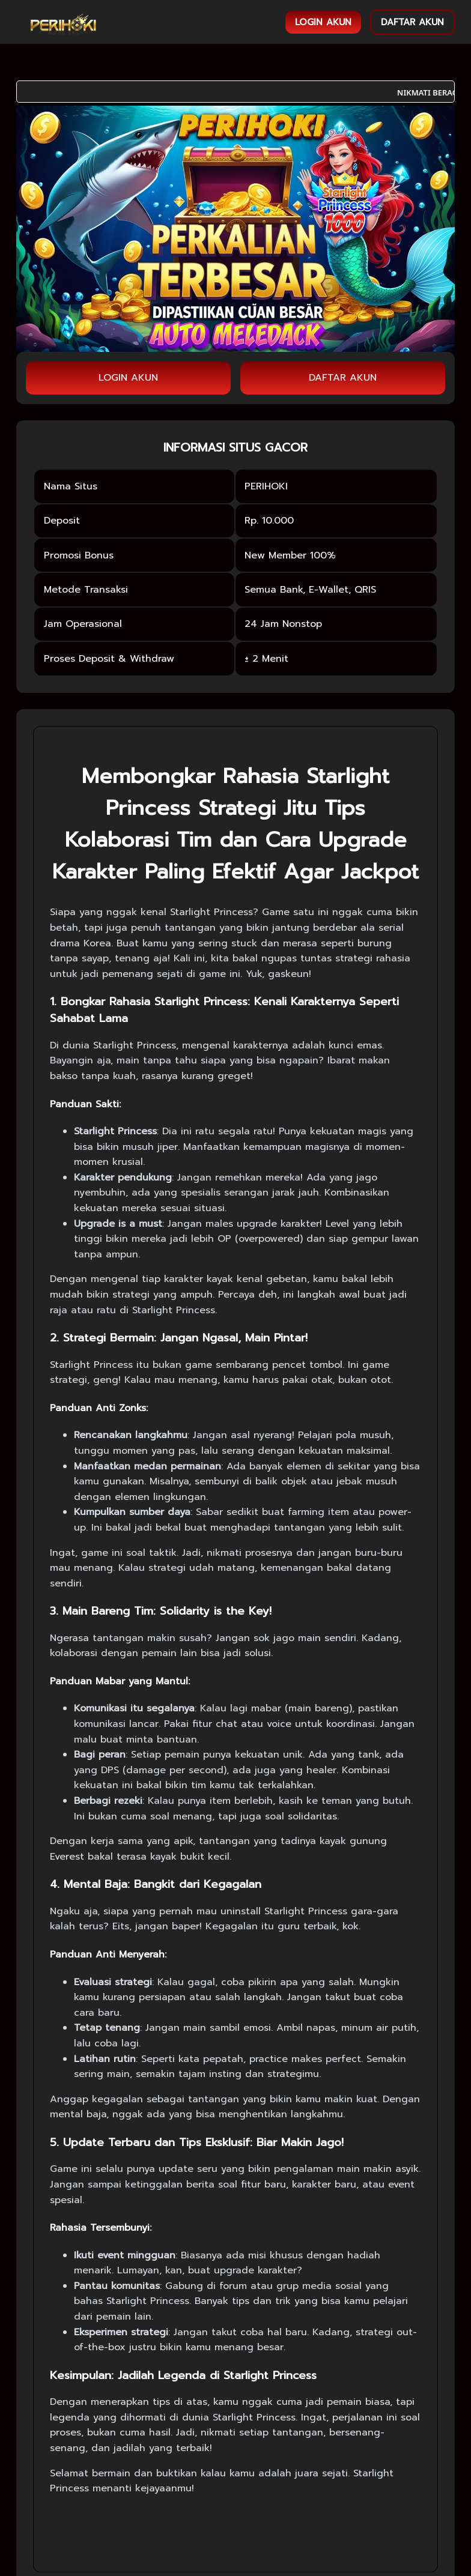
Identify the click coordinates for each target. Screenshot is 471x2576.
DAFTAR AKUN (412, 22)
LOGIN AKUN (323, 22)
